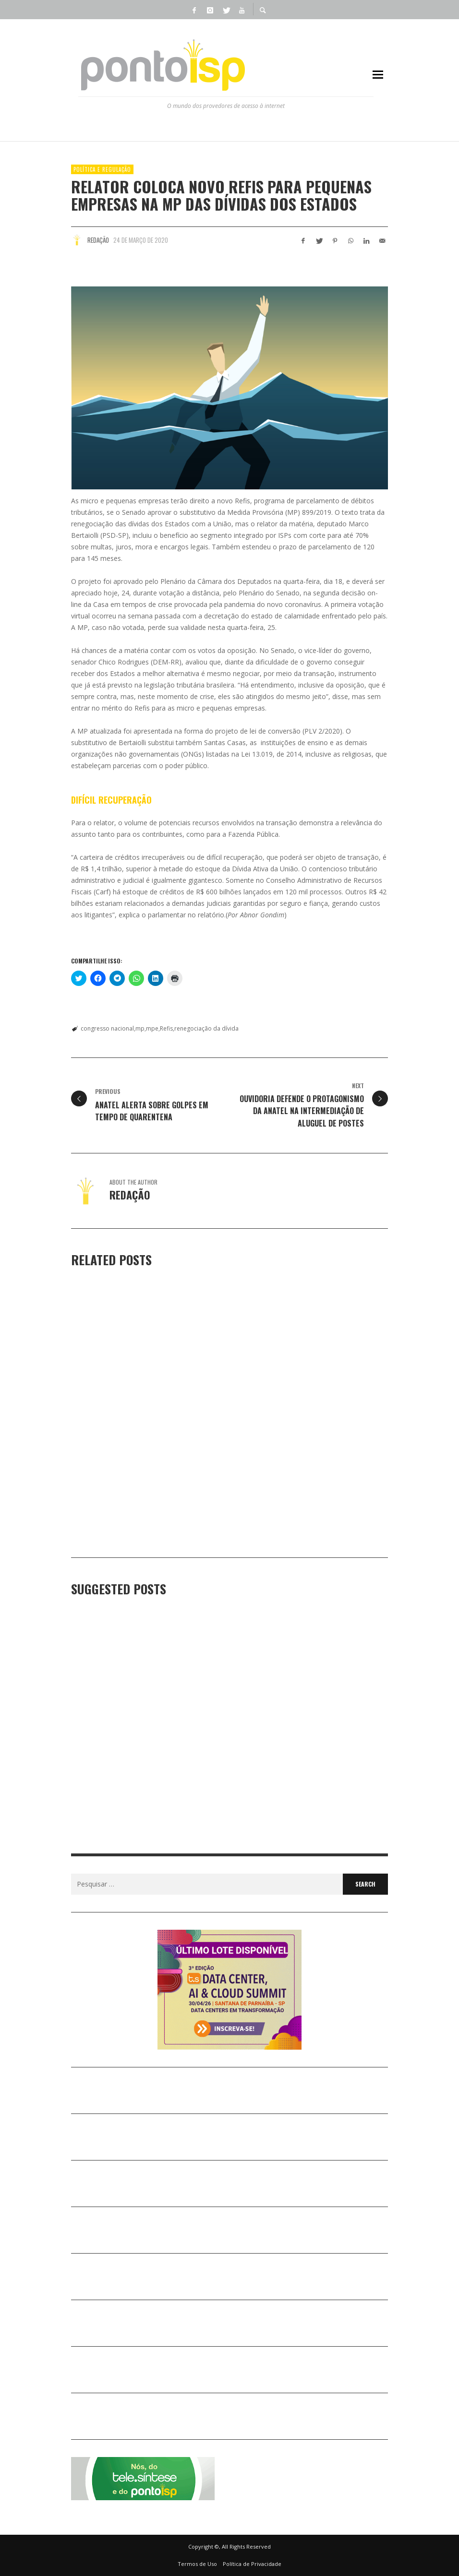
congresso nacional (107, 1028)
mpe (152, 1028)
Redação (98, 240)
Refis (166, 1028)
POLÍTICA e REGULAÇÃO (102, 169)
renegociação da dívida (206, 1028)
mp (140, 1028)
